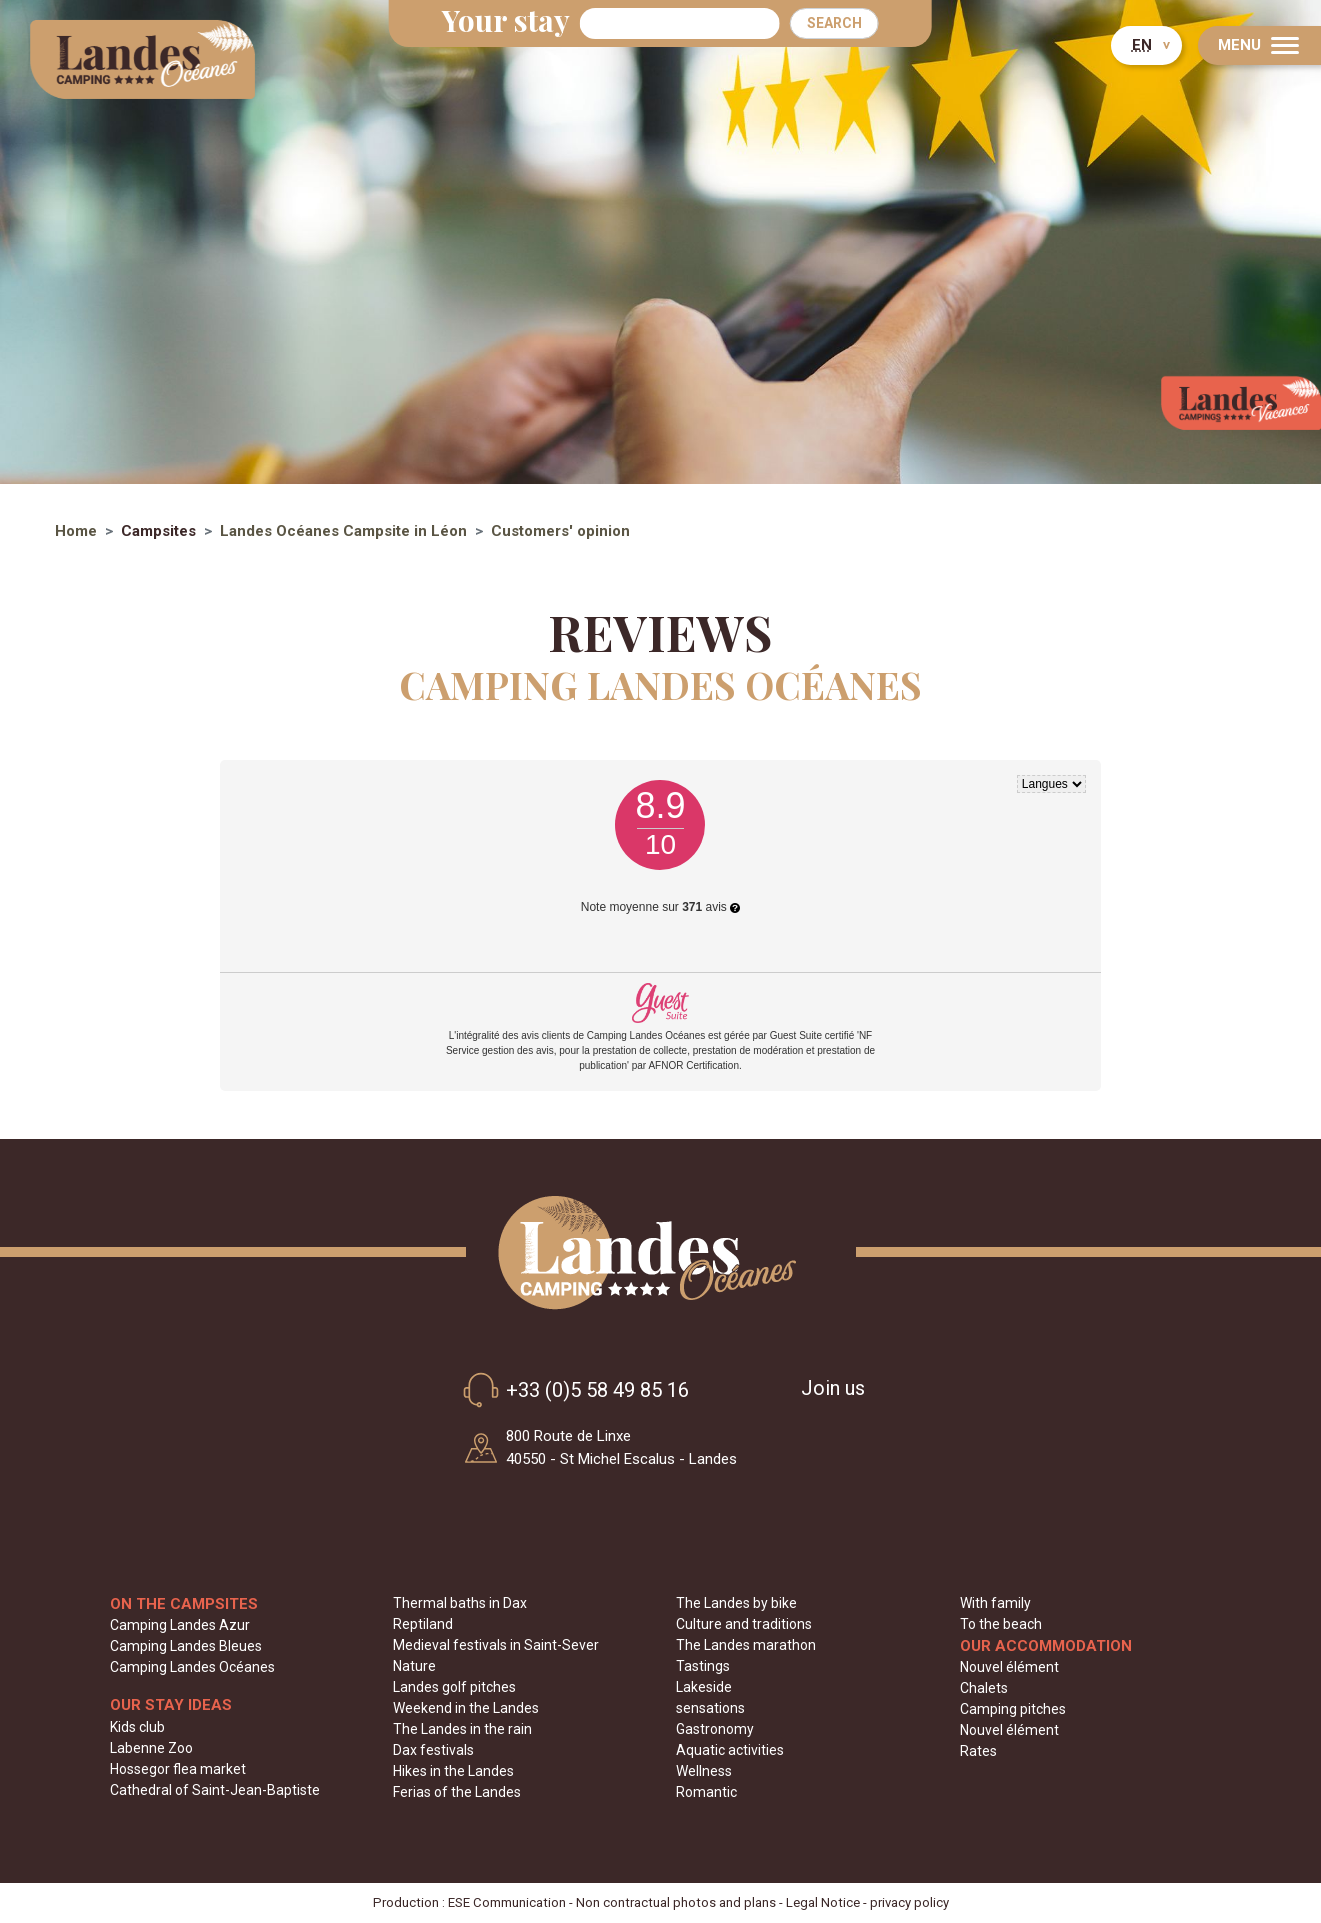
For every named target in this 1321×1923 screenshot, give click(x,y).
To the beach (1001, 1624)
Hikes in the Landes (453, 1771)
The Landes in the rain (462, 1729)
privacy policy (909, 1902)
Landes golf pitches (454, 1687)
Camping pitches (1013, 1709)
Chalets (984, 1688)
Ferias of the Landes (457, 1792)
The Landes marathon (746, 1645)
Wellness (704, 1771)
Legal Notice (823, 1902)
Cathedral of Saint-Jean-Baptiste (215, 1790)
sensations (710, 1708)
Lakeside (704, 1687)
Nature (414, 1666)
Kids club (137, 1727)
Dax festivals (433, 1750)
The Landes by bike (736, 1603)
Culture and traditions (744, 1624)
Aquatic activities (730, 1750)
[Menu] (1259, 45)
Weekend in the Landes (466, 1708)
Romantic (706, 1792)
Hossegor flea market (178, 1769)
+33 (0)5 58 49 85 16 (572, 1390)
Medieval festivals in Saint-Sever (496, 1645)
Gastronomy (715, 1729)
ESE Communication (507, 1902)
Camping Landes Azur (180, 1625)
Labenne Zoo (151, 1748)
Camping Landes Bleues (186, 1646)
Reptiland (423, 1624)
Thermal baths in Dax (460, 1603)
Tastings (703, 1666)
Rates (978, 1751)
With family (995, 1603)
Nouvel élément (1009, 1667)
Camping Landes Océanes (192, 1667)
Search (834, 23)
